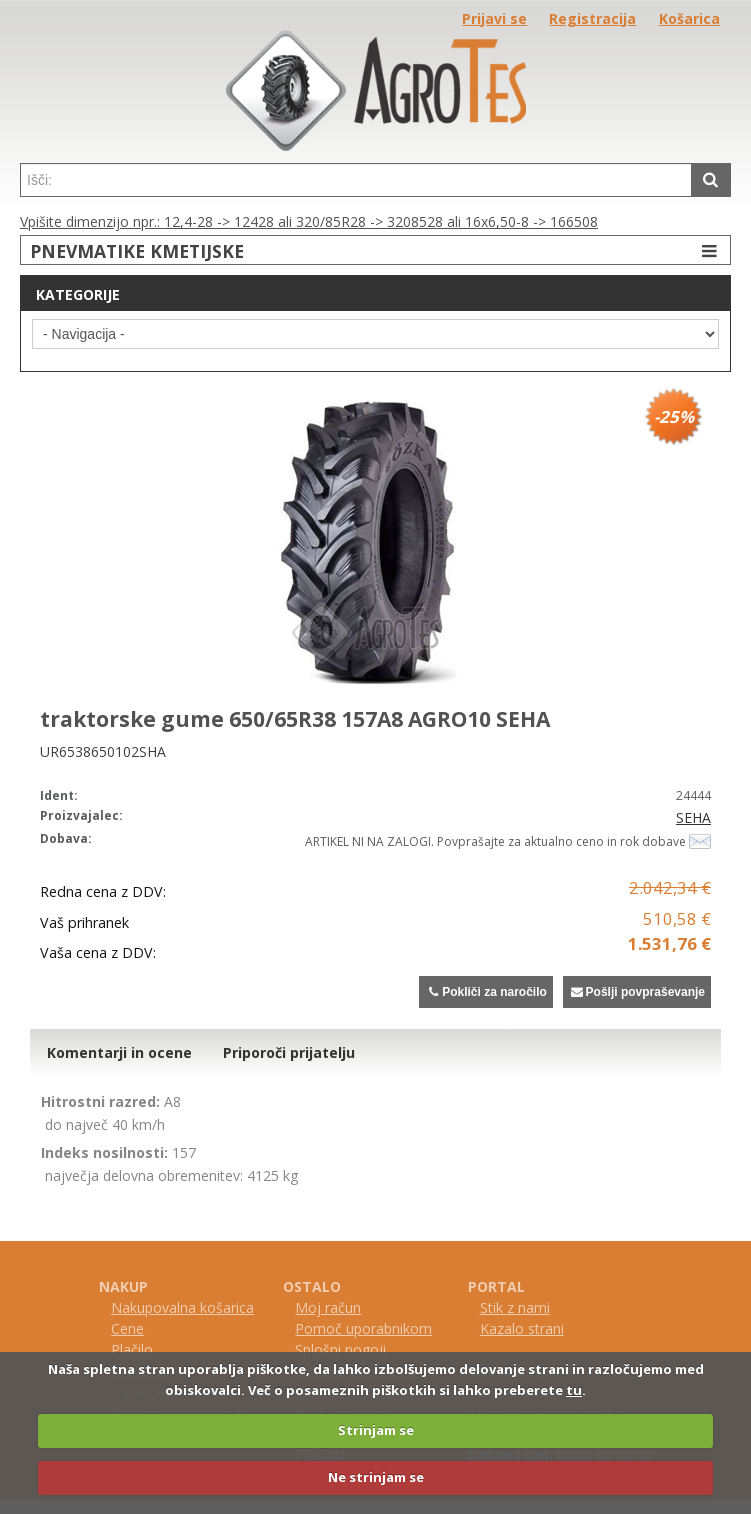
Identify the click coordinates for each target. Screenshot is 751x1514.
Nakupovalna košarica (182, 1307)
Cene (127, 1328)
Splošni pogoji (340, 1349)
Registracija (592, 18)
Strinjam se (376, 1430)
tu (574, 1390)
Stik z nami (515, 1307)
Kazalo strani (522, 1328)
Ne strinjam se (376, 1477)
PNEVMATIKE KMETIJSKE (376, 250)
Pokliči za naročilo (485, 992)
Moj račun (328, 1307)
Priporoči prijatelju (289, 1052)
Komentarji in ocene (119, 1052)
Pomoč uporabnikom (363, 1328)
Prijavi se (494, 18)
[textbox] (356, 180)
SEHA (693, 817)
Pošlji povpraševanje (637, 992)
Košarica (689, 18)
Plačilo (132, 1349)
